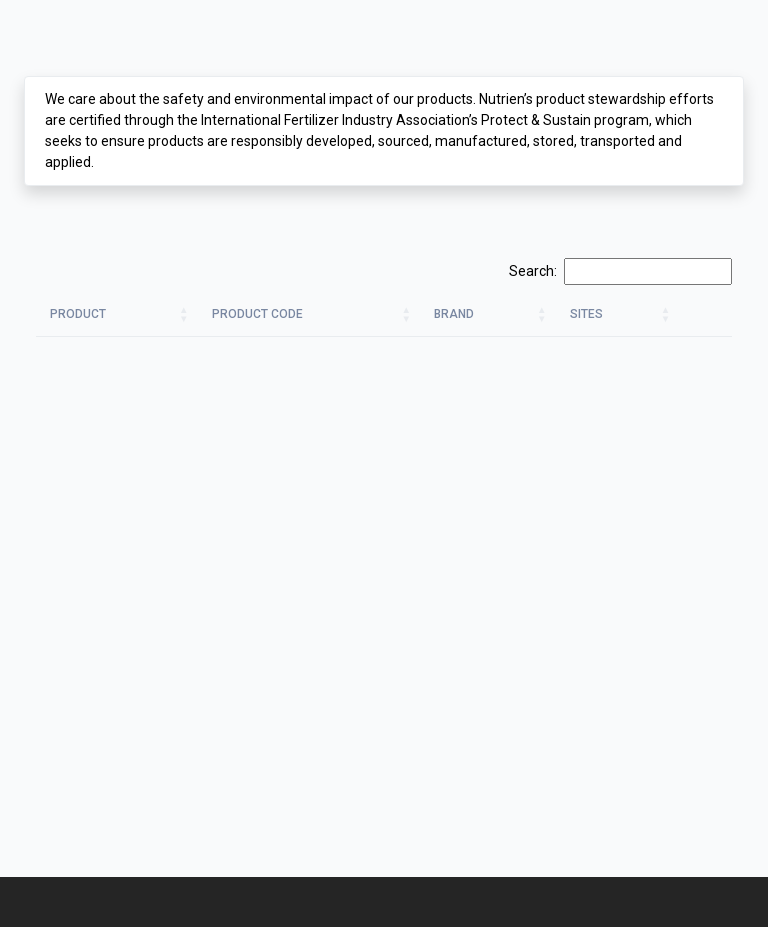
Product (78, 314)
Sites (586, 314)
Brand (454, 314)
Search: (620, 271)
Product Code (257, 314)
